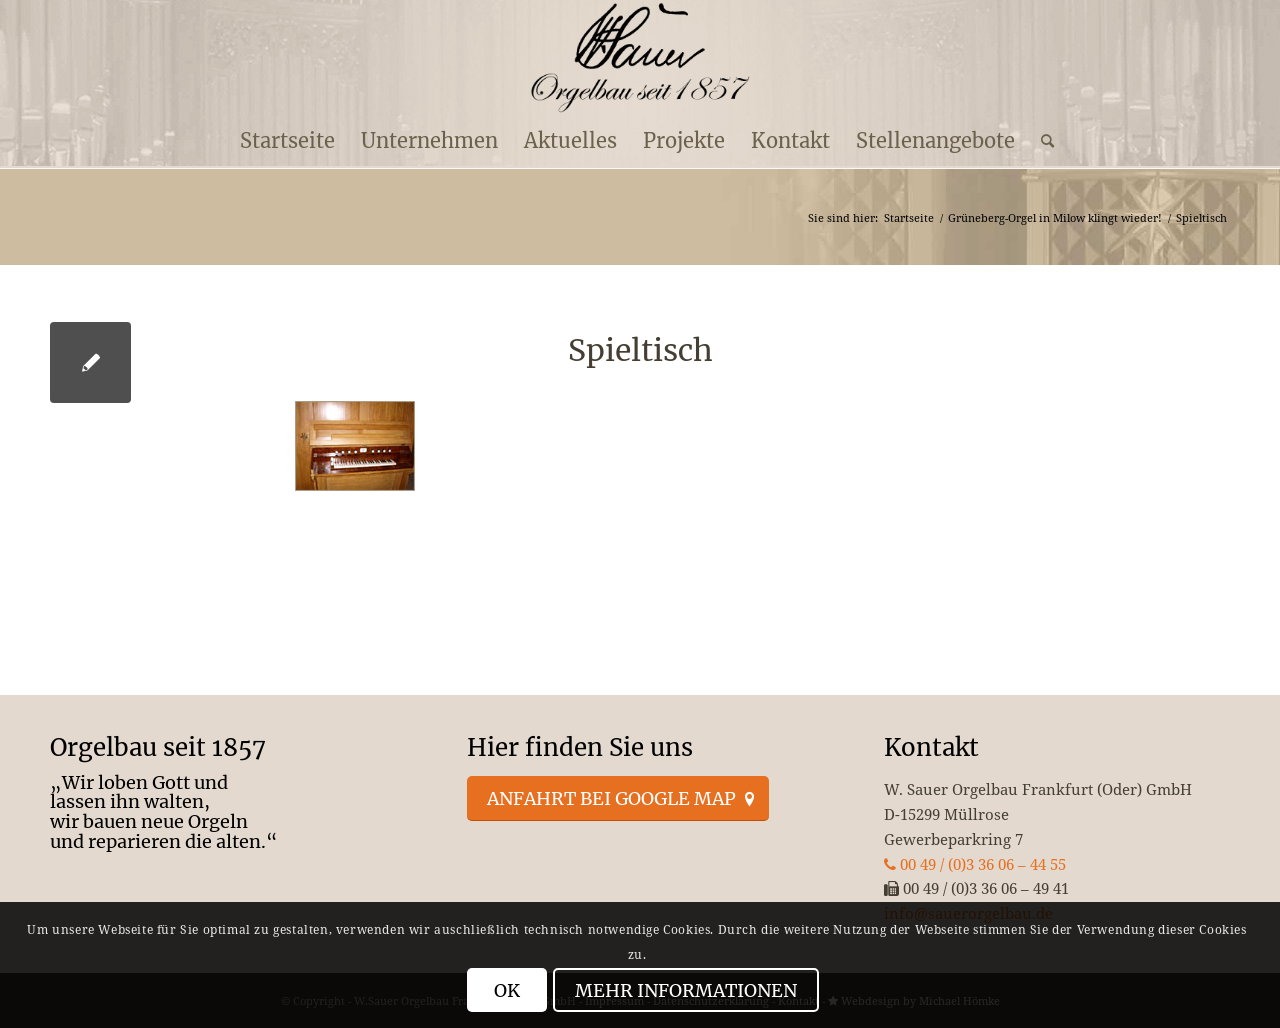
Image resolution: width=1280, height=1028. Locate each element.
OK (507, 990)
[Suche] (1041, 141)
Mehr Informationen (686, 990)
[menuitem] (287, 141)
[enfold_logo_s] (640, 58)
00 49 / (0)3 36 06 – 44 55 (975, 864)
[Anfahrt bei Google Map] (618, 799)
